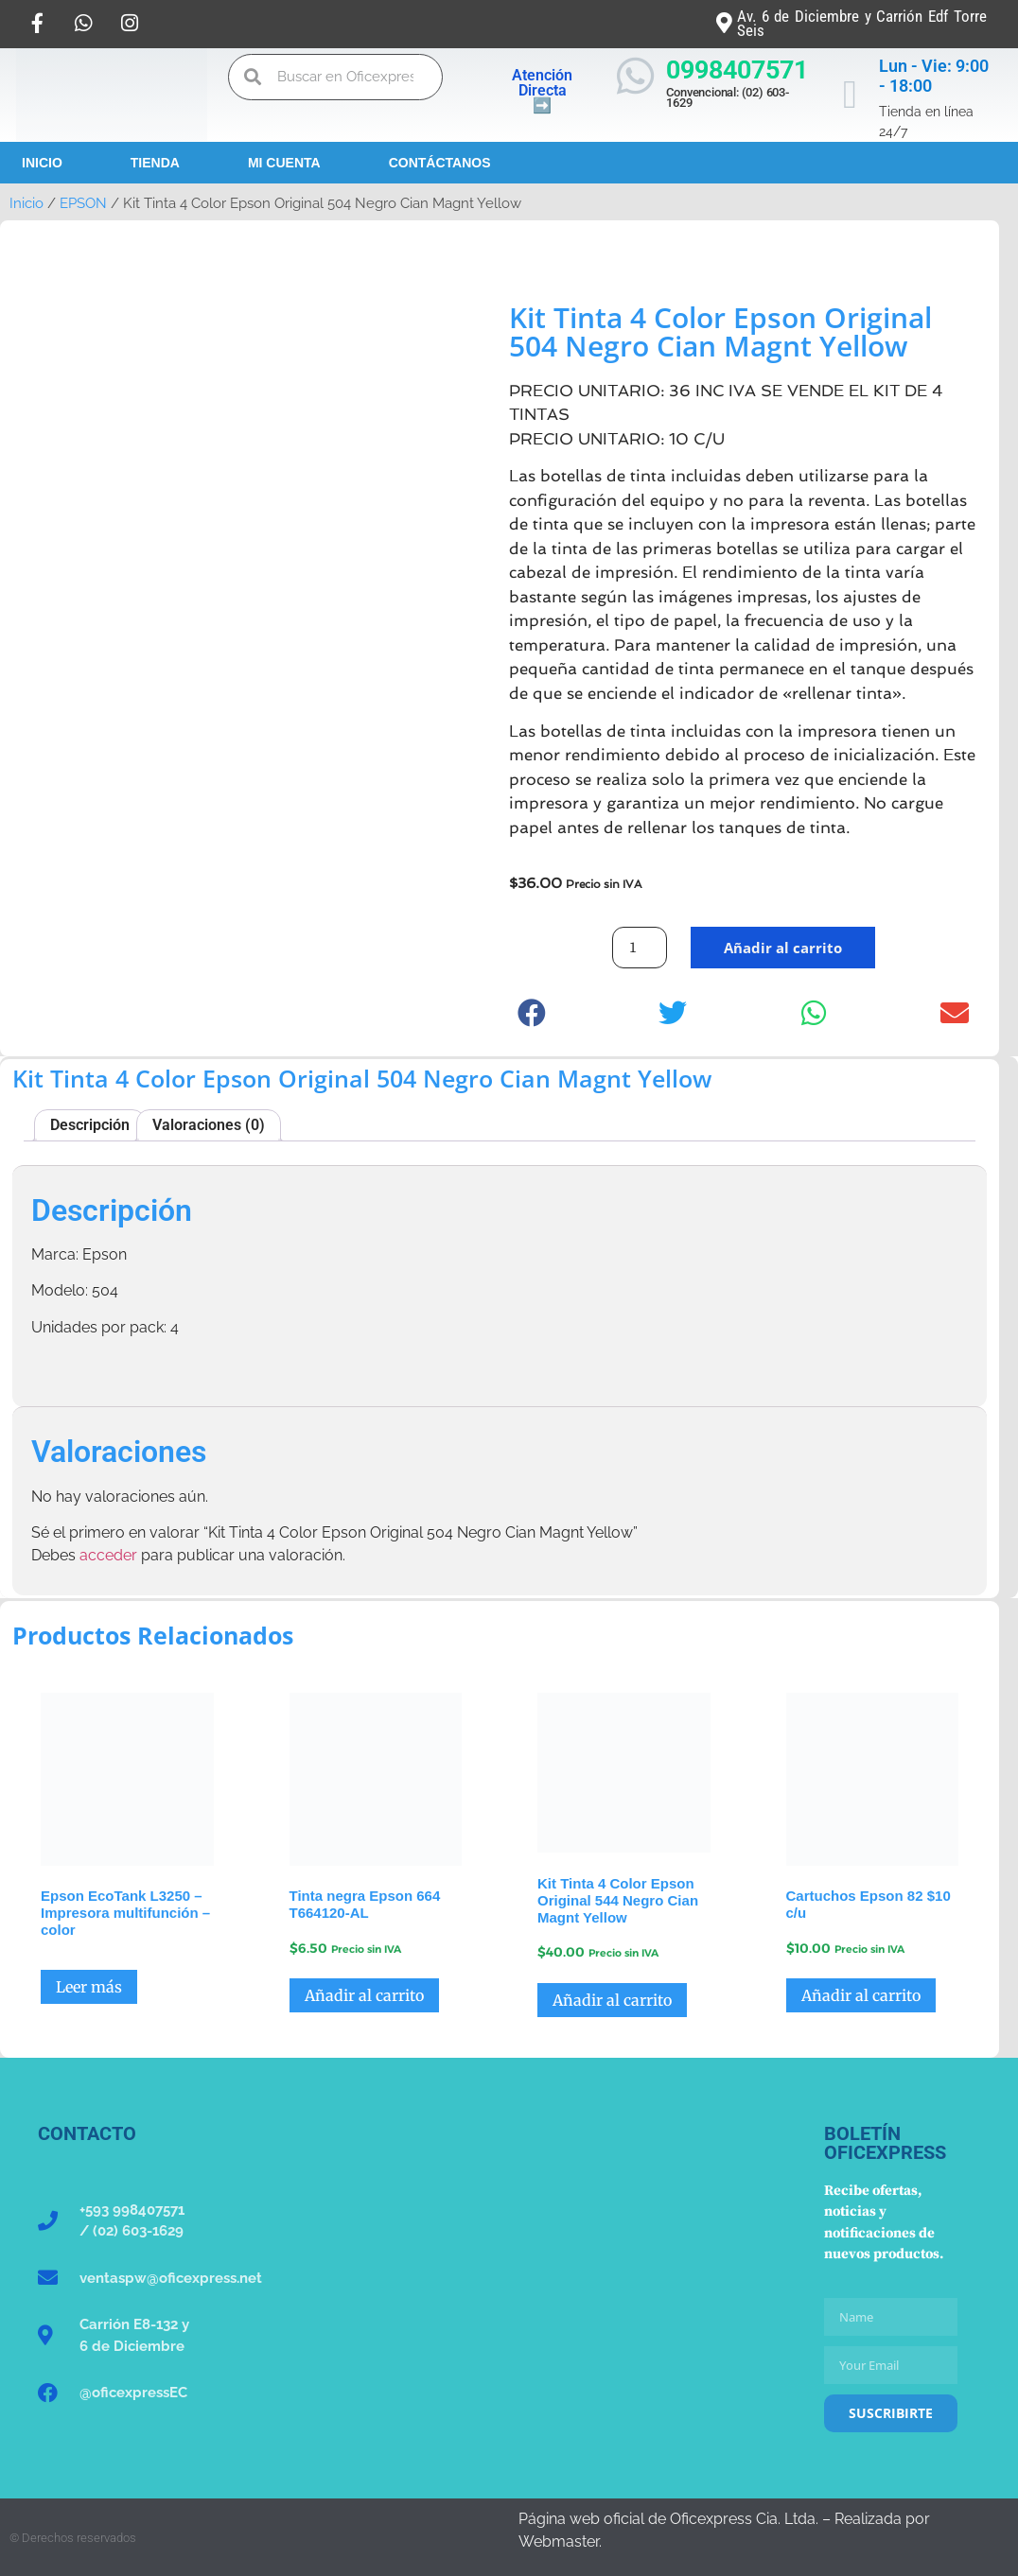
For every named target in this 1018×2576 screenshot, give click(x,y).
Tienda (155, 162)
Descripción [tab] (90, 1125)
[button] (532, 1013)
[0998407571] (635, 76)
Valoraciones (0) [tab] (208, 1125)
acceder (108, 1555)
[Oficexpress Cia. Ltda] (509, 2266)
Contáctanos (440, 162)
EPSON (83, 203)
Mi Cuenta (284, 162)
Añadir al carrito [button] (364, 1995)
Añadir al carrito (783, 947)
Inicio (42, 162)
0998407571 (737, 70)
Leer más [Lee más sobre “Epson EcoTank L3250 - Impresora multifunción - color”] (89, 1986)
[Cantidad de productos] (639, 947)
